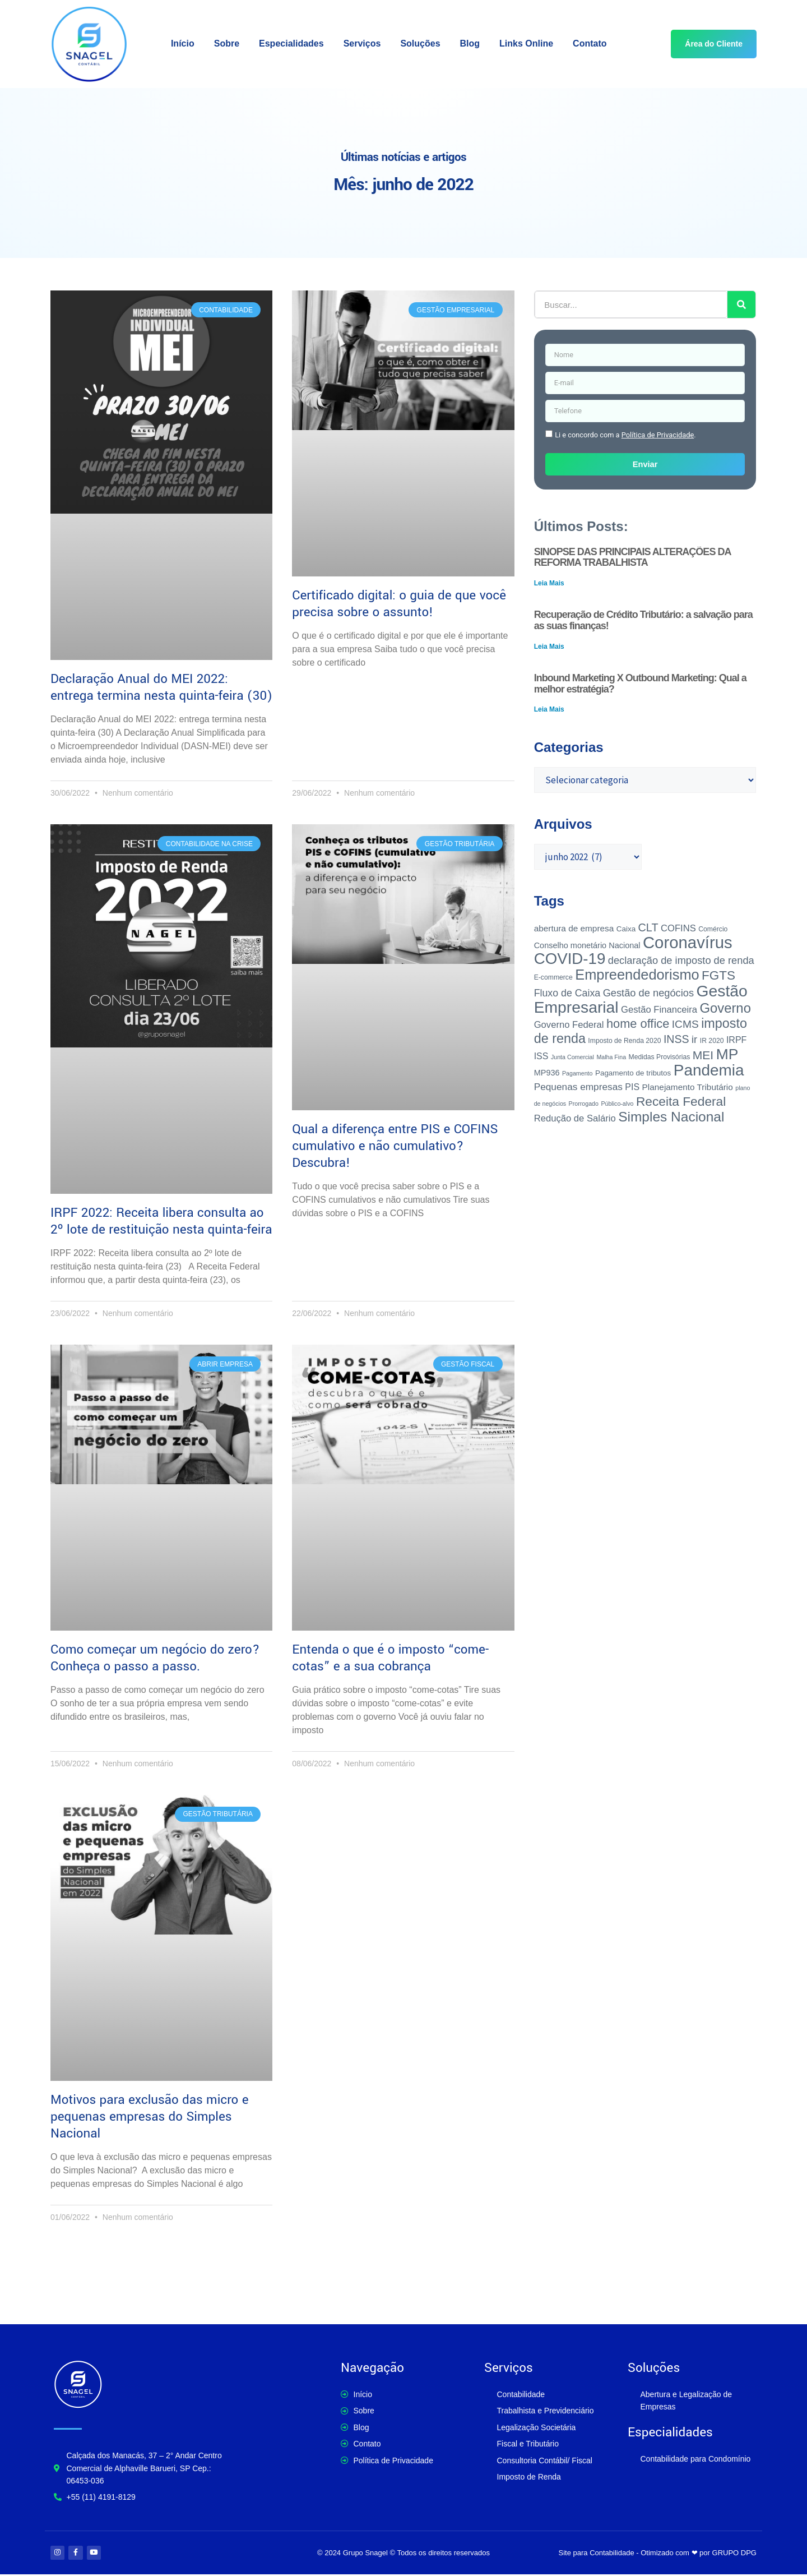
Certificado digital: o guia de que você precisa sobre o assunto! (399, 604)
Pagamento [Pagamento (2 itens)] (577, 1073)
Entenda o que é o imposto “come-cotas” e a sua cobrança (390, 1658)
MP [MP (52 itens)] (727, 1054)
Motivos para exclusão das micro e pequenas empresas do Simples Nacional (149, 2117)
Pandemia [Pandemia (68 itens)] (709, 1070)
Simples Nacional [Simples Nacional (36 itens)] (671, 1116)
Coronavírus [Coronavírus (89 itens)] (687, 942)
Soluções (420, 43)
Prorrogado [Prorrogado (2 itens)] (584, 1103)
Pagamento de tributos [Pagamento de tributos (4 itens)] (633, 1073)
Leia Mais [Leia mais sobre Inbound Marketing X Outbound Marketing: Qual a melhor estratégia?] (549, 709)
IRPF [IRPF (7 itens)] (736, 1040)
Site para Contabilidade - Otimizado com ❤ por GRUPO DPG (658, 2553)
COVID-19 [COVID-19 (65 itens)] (570, 958)
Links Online (526, 43)
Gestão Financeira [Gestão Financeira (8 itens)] (659, 1009)
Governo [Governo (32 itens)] (725, 1007)
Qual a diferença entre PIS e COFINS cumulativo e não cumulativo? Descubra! (395, 1146)
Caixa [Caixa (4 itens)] (626, 929)
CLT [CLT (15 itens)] (648, 927)
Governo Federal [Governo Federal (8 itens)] (569, 1024)
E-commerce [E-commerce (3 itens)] (553, 977)
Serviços (362, 43)
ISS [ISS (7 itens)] (541, 1056)
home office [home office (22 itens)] (637, 1024)
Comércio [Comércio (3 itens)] (712, 929)
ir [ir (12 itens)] (694, 1039)
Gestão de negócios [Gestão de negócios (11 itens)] (648, 993)
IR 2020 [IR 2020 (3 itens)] (712, 1041)
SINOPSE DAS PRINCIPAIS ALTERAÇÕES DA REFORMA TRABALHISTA (632, 557)
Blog (470, 43)
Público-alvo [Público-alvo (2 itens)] (617, 1103)
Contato (589, 43)
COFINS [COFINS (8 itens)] (678, 928)
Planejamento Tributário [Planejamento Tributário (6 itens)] (687, 1087)
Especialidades (291, 43)
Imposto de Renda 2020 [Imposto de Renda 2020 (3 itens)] (624, 1041)
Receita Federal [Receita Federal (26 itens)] (681, 1101)
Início (182, 43)
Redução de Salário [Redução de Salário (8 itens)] (575, 1118)
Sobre (226, 43)
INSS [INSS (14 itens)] (676, 1039)
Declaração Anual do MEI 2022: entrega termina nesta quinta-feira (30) (161, 687)
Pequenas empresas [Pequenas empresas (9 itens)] (578, 1086)
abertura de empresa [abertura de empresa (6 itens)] (574, 928)
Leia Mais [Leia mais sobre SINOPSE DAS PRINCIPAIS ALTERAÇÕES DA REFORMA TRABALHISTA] (549, 583)
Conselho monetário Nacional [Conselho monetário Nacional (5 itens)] (587, 945)
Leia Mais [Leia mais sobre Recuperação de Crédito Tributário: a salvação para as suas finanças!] (549, 646)
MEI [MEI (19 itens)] (703, 1055)
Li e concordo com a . (625, 435)
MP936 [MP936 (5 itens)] (547, 1072)
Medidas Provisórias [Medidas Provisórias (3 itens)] (659, 1057)
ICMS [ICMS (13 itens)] (685, 1024)
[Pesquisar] (741, 304)
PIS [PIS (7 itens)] (632, 1087)
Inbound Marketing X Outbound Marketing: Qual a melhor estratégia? (640, 683)
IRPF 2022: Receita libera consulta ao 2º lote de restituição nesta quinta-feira (161, 1221)
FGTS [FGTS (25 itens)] (718, 975)
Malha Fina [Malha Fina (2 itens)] (611, 1057)
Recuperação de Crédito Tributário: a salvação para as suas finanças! (643, 620)
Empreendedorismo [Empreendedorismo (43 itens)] (637, 974)
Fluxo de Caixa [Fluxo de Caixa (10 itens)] (567, 993)
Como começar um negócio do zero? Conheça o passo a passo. (155, 1658)
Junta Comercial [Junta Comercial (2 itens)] (572, 1057)
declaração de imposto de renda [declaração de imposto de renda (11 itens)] (681, 960)
